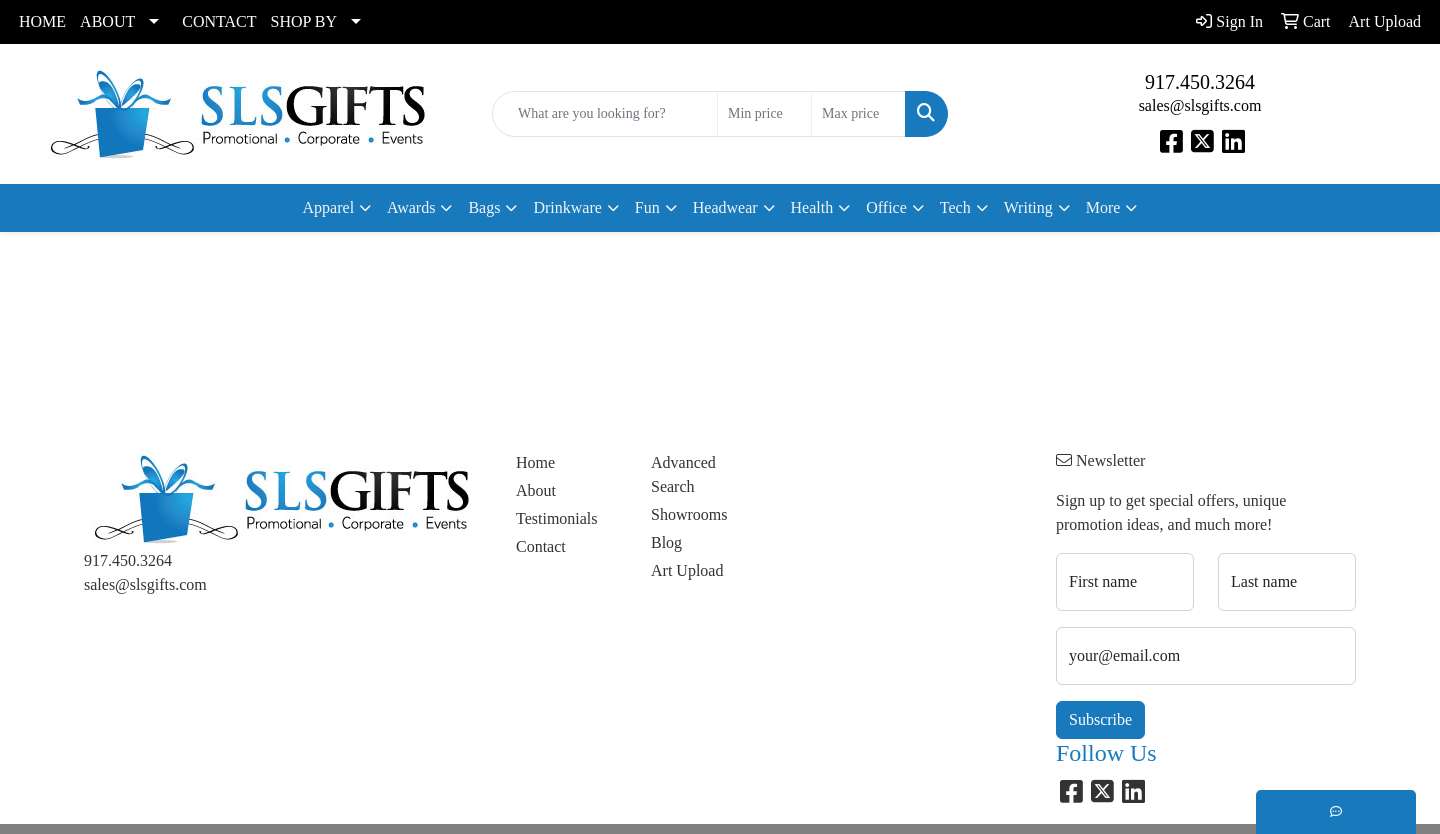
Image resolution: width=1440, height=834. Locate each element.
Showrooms (689, 514)
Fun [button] (647, 207)
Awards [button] (411, 207)
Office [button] (886, 207)
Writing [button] (1028, 207)
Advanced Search (683, 474)
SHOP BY (304, 21)
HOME (42, 21)
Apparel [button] (329, 207)
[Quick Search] (605, 114)
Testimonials (557, 518)
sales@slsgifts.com (1200, 105)
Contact (541, 546)
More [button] (1103, 207)
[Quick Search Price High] (858, 114)
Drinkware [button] (567, 207)
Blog (666, 542)
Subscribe (1100, 719)
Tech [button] (955, 207)
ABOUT (107, 21)
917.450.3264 (1200, 82)
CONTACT (219, 21)
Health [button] (812, 207)
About (536, 490)
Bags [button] (484, 207)
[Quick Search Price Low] (764, 114)
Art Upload (687, 570)
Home (535, 462)
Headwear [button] (725, 207)
